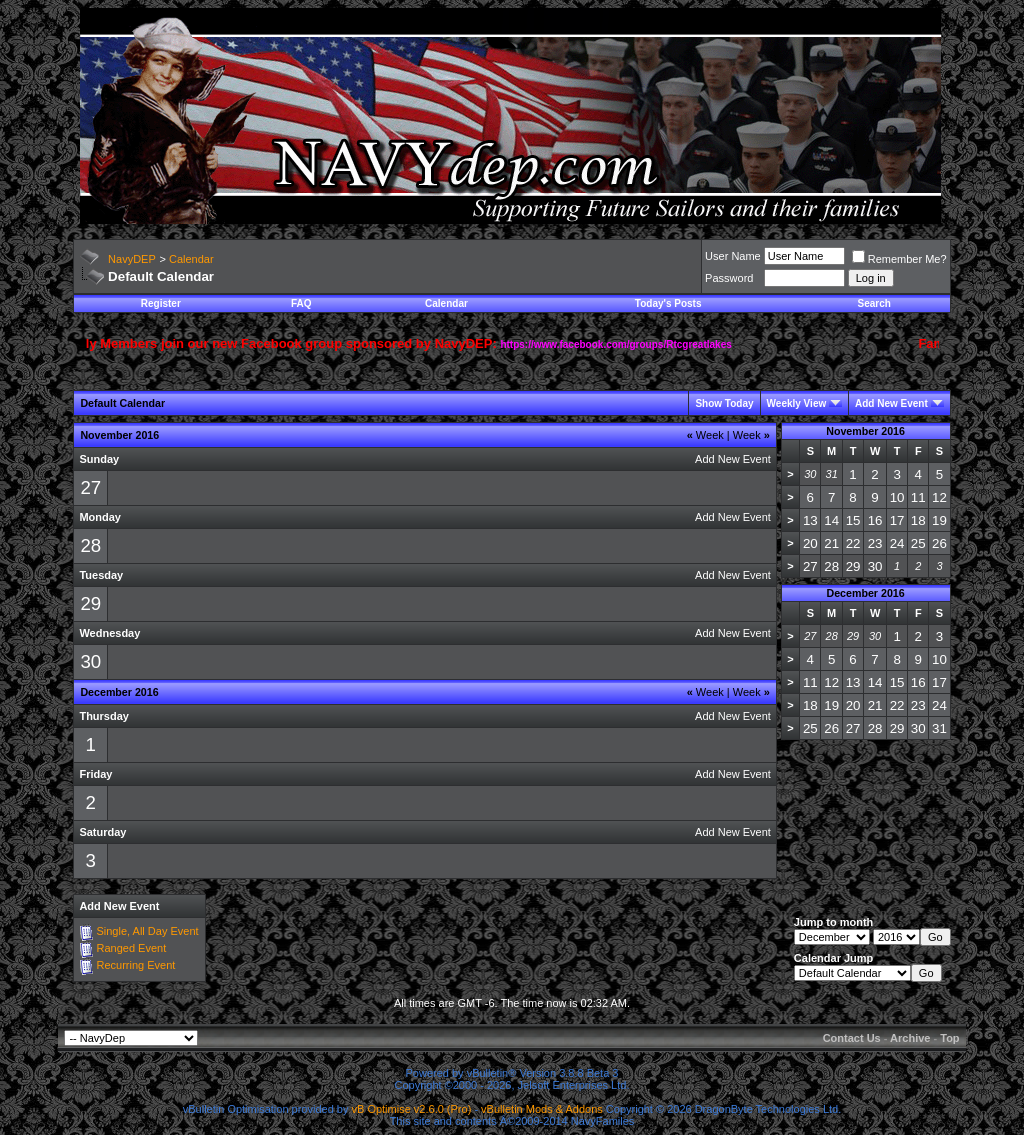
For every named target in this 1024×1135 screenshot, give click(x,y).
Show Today (724, 403)
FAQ (301, 303)
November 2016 (865, 431)
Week (705, 435)
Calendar (191, 259)
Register (161, 303)
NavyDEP (132, 259)
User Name (733, 256)
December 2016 (865, 593)
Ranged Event (131, 948)
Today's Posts (668, 303)
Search (874, 303)
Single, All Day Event (147, 931)
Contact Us (852, 1038)
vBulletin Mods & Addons (542, 1109)
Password (729, 278)
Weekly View (797, 403)
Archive (910, 1038)
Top (949, 1038)
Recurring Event (135, 965)
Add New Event (891, 403)
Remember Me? (899, 259)
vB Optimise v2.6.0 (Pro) (412, 1109)
